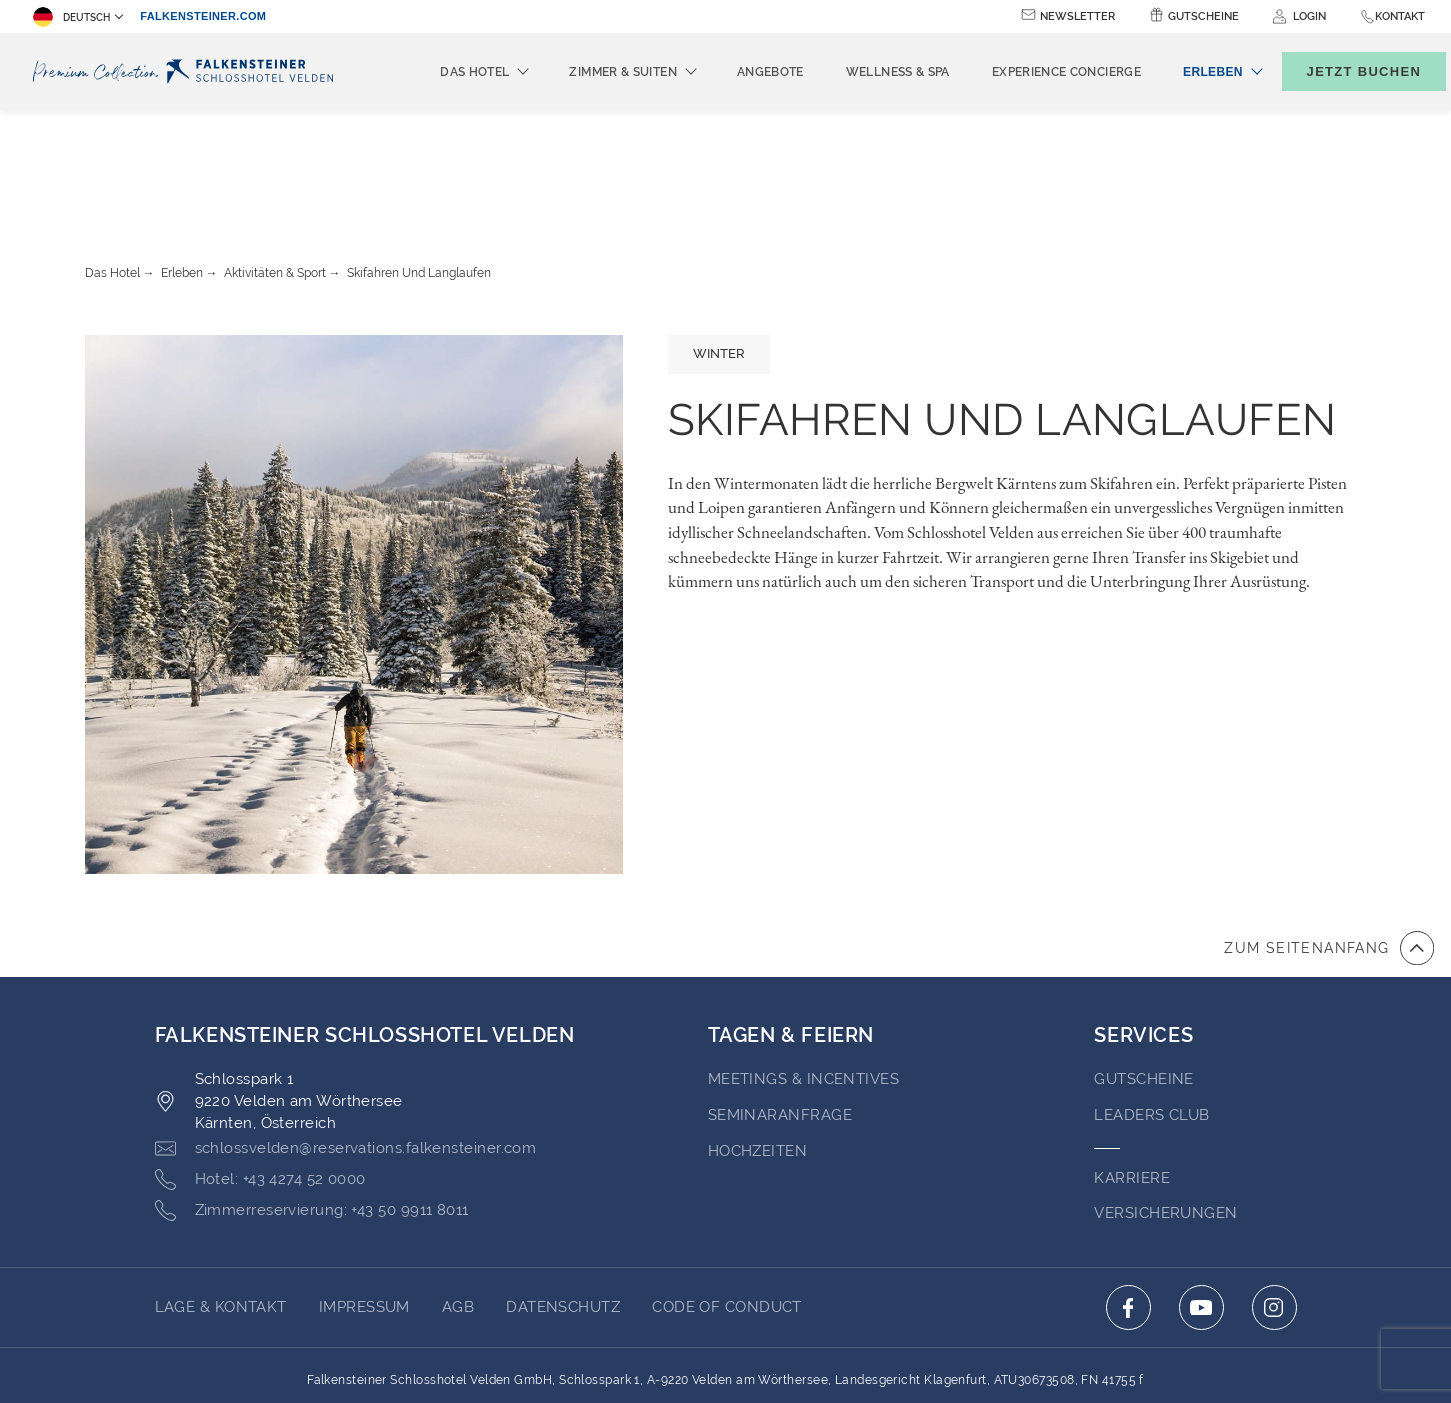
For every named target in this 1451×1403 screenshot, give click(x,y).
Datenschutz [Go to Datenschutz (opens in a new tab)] (563, 1197)
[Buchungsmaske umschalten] (1343, 71)
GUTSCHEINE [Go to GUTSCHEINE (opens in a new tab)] (1144, 969)
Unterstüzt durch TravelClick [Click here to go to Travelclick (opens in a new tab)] (725, 1351)
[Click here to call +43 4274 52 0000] (260, 1070)
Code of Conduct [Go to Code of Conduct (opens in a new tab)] (727, 1197)
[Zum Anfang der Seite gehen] (1329, 838)
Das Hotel (112, 163)
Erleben (182, 163)
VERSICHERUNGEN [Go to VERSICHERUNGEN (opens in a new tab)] (1165, 1103)
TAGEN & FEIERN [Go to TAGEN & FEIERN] (791, 925)
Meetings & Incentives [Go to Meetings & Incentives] (803, 969)
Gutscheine (1203, 16)
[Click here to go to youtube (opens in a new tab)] (1201, 1197)
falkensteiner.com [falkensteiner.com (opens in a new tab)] (203, 16)
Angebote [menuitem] (737, 72)
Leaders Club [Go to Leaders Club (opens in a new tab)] (1151, 1005)
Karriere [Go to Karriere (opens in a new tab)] (1132, 1068)
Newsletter (1077, 16)
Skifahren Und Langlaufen (419, 163)
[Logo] (183, 71)
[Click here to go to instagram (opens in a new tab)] (1274, 1197)
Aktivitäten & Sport (275, 163)
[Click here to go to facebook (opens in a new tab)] (1128, 1197)
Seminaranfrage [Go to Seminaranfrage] (780, 1005)
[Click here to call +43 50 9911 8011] (312, 1101)
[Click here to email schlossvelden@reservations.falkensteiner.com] (346, 1039)
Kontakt (1400, 16)
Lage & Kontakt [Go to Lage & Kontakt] (221, 1197)
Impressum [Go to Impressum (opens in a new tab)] (364, 1197)
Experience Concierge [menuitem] (1033, 72)
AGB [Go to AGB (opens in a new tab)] (458, 1197)
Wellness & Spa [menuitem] (865, 72)
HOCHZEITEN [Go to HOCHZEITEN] (758, 1041)
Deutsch (71, 17)
